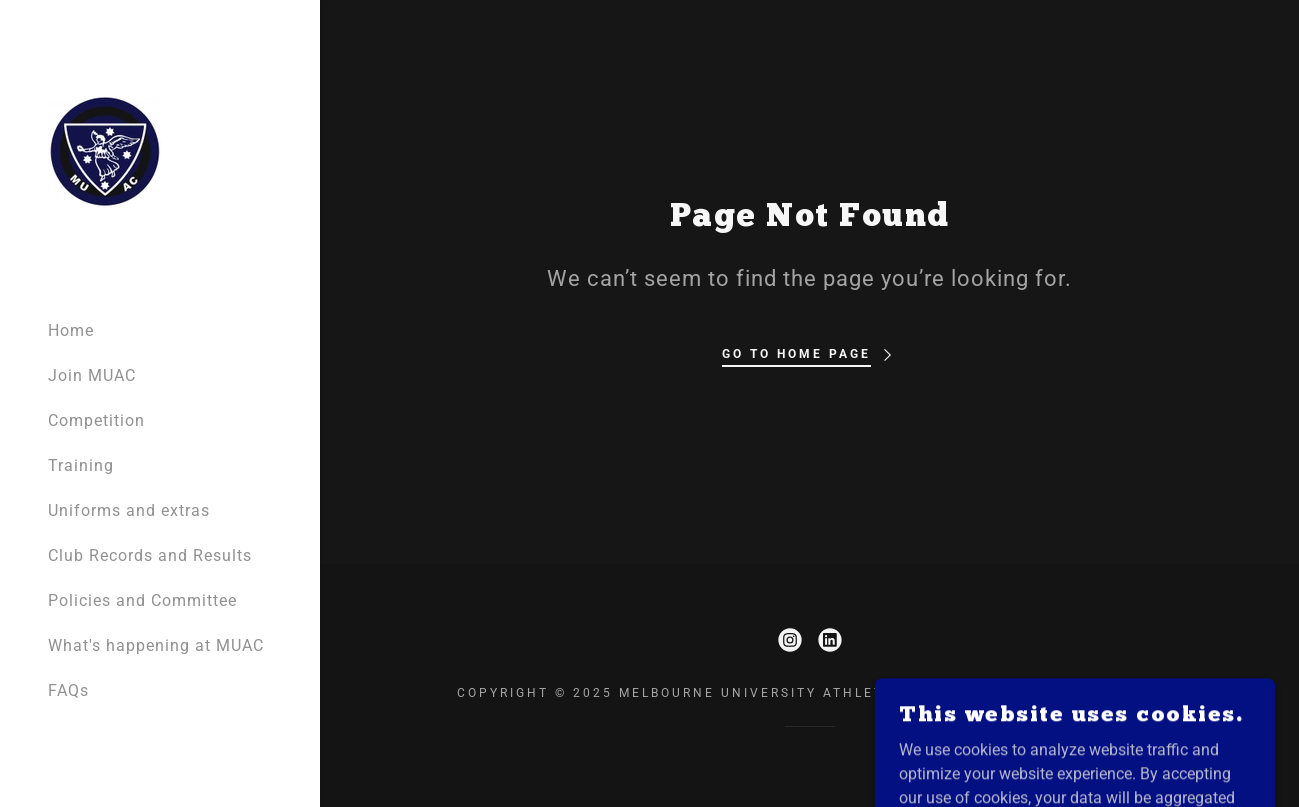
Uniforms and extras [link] (129, 510)
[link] (104, 150)
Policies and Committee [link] (142, 600)
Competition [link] (96, 420)
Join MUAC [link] (92, 375)
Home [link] (71, 330)
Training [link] (81, 465)
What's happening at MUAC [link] (156, 645)
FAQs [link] (68, 690)
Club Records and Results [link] (150, 555)
